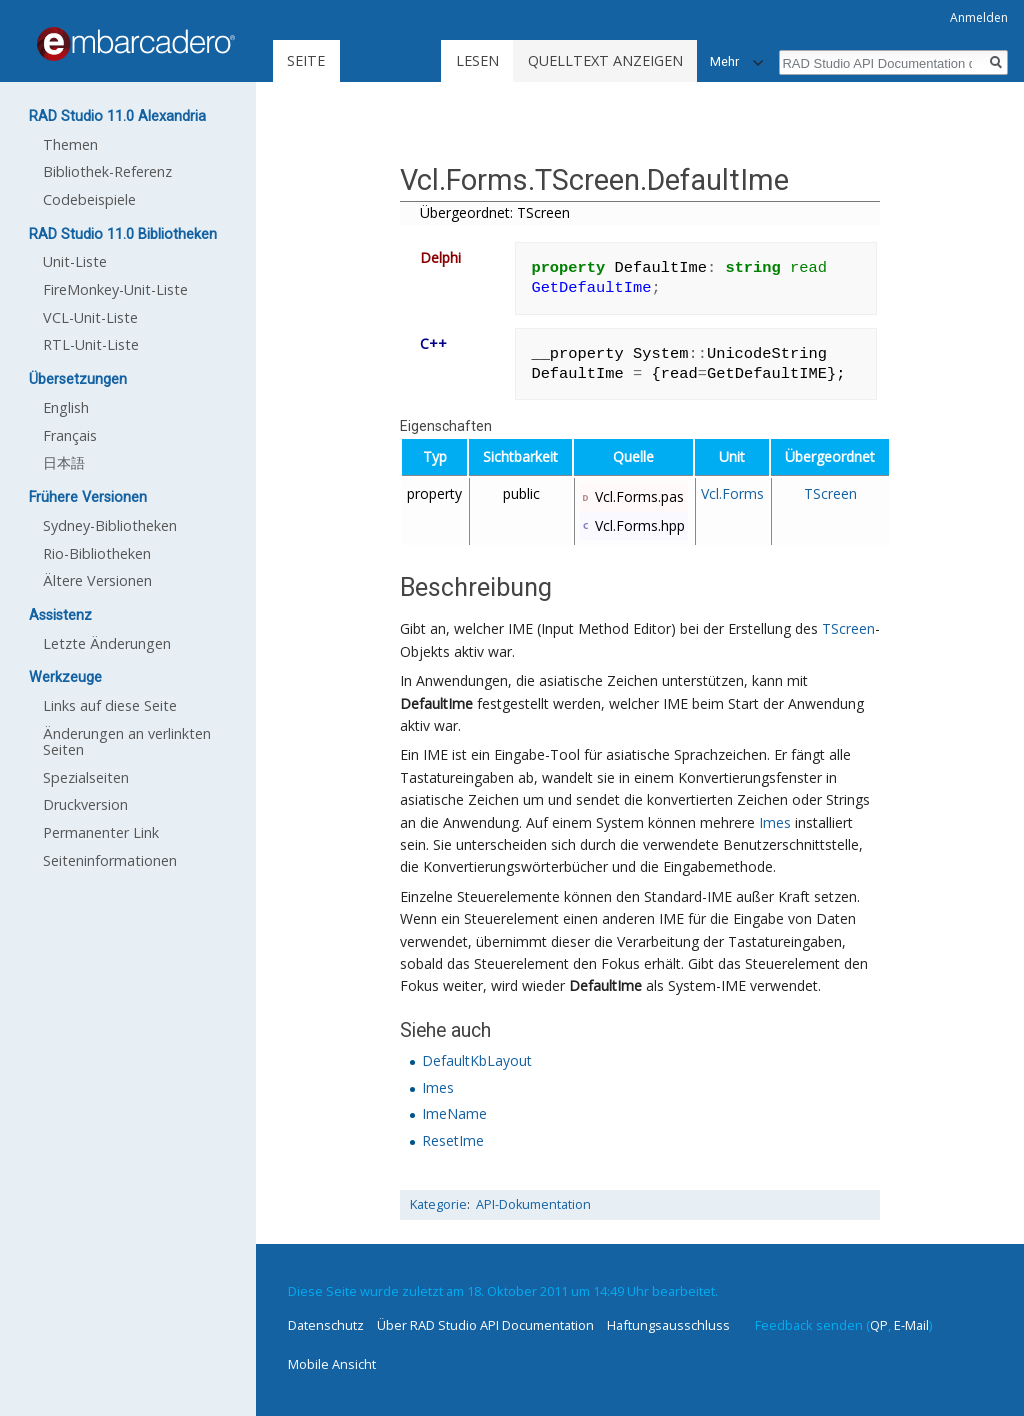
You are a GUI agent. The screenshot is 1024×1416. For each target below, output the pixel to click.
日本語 (64, 462)
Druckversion (85, 804)
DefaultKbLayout (477, 1060)
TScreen (830, 493)
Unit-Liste (75, 261)
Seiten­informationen (110, 860)
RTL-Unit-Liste (91, 344)
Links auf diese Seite (110, 705)
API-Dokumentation (533, 1204)
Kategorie (438, 1204)
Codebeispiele (89, 199)
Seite (306, 60)
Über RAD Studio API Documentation (485, 1325)
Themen (70, 144)
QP (879, 1325)
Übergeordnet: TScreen (495, 212)
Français (70, 435)
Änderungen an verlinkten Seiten (127, 741)
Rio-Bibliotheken (97, 553)
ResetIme (453, 1140)
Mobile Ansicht (332, 1364)
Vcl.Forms (732, 493)
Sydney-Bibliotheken (110, 525)
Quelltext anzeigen (605, 60)
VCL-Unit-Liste (90, 317)
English (66, 407)
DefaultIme (436, 703)
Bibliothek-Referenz (107, 171)
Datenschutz (326, 1325)
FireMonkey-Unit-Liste (115, 289)
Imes (775, 822)
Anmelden (979, 17)
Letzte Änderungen (107, 643)
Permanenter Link (101, 832)
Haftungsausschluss (668, 1325)
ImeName (454, 1113)
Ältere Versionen (97, 580)
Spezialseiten (86, 777)
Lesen (477, 60)
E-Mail (911, 1325)
